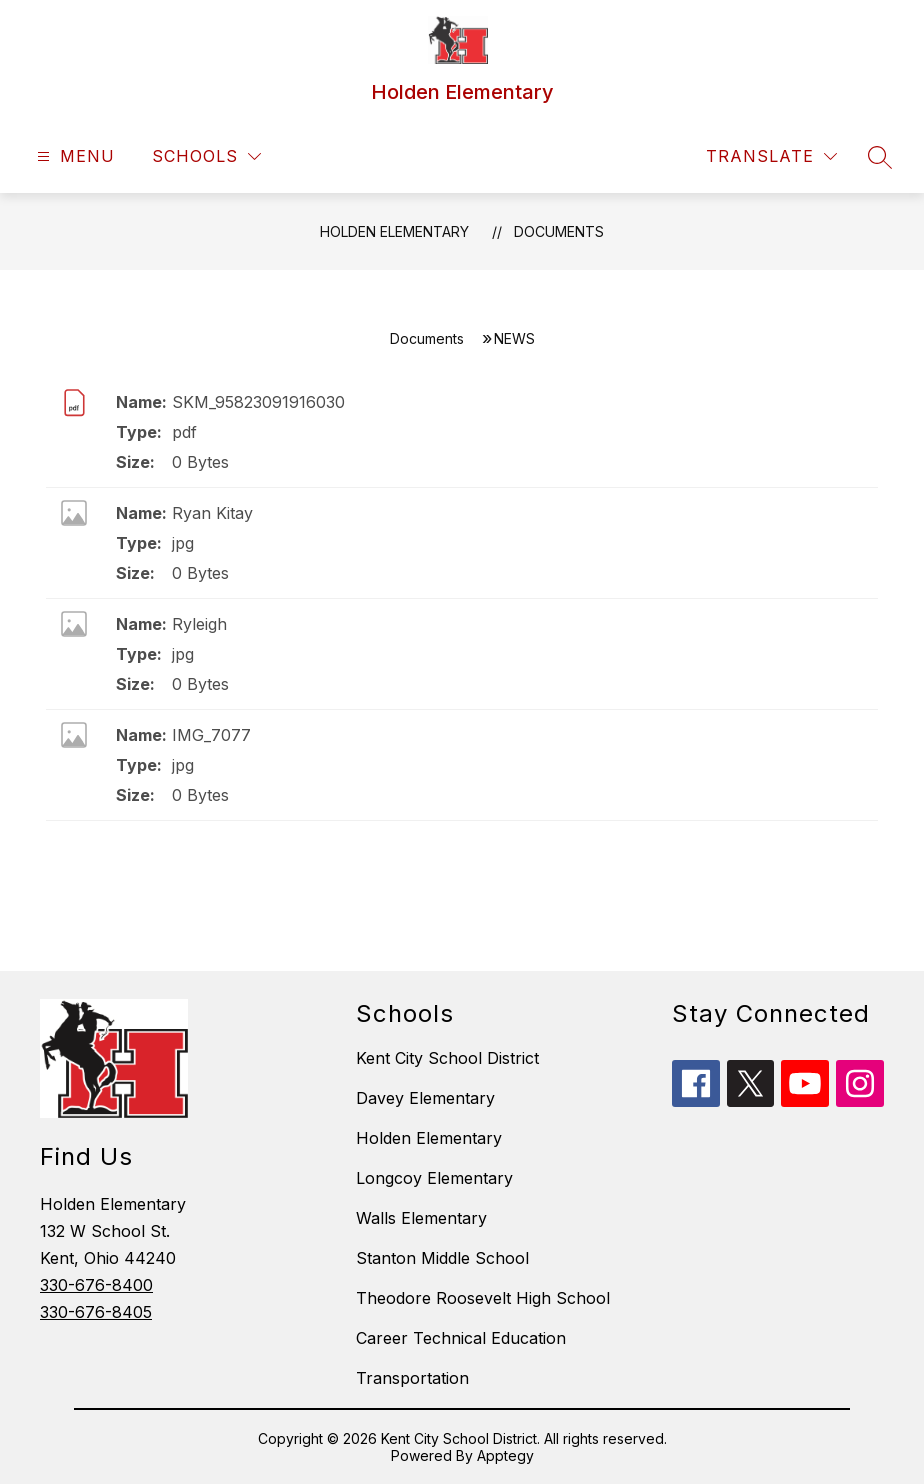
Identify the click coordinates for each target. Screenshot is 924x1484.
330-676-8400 (96, 1285)
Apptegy (505, 1455)
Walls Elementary (421, 1218)
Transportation (412, 1378)
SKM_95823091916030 (258, 402)
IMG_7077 (211, 735)
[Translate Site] (771, 156)
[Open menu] (73, 156)
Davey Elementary (425, 1098)
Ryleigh (199, 624)
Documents (559, 231)
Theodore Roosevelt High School (483, 1298)
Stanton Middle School (442, 1258)
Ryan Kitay (212, 513)
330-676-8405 (96, 1312)
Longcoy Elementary (434, 1178)
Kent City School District (447, 1058)
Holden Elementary (394, 231)
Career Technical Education (461, 1338)
